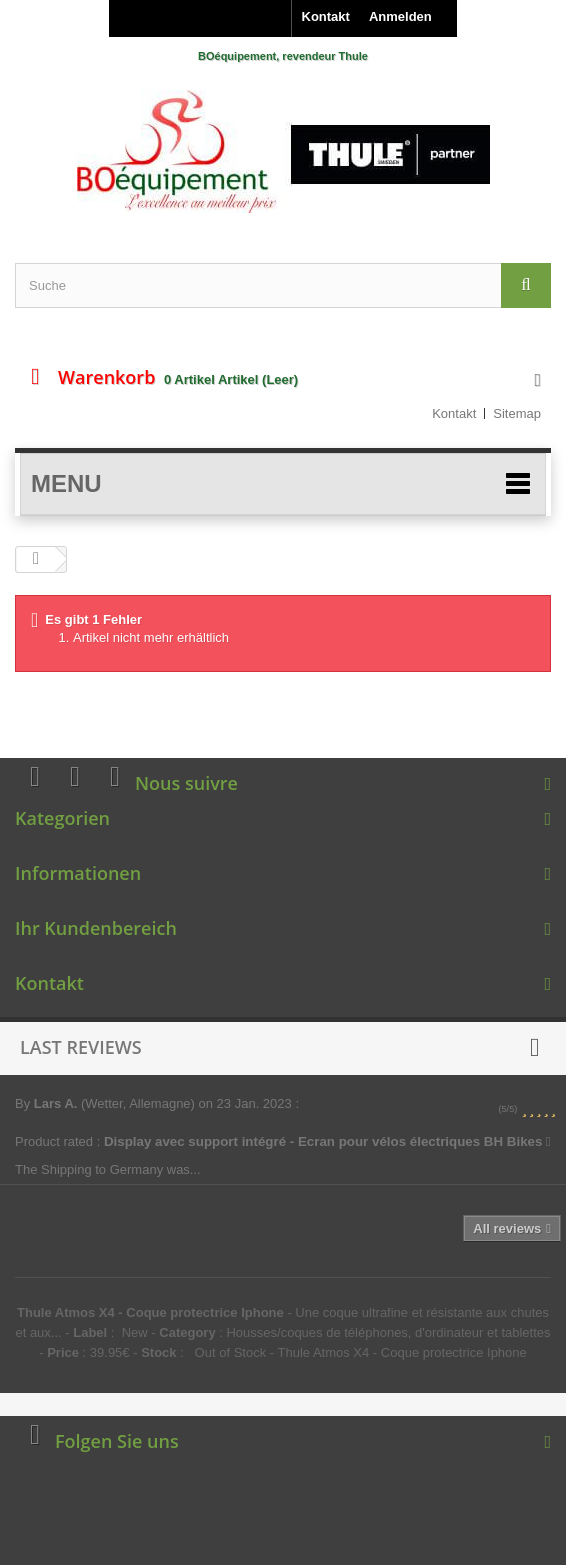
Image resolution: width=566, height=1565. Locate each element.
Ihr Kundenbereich (96, 928)
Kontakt (326, 16)
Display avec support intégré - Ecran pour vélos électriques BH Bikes (327, 1141)
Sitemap (517, 413)
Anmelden (400, 16)
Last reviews (81, 1047)
